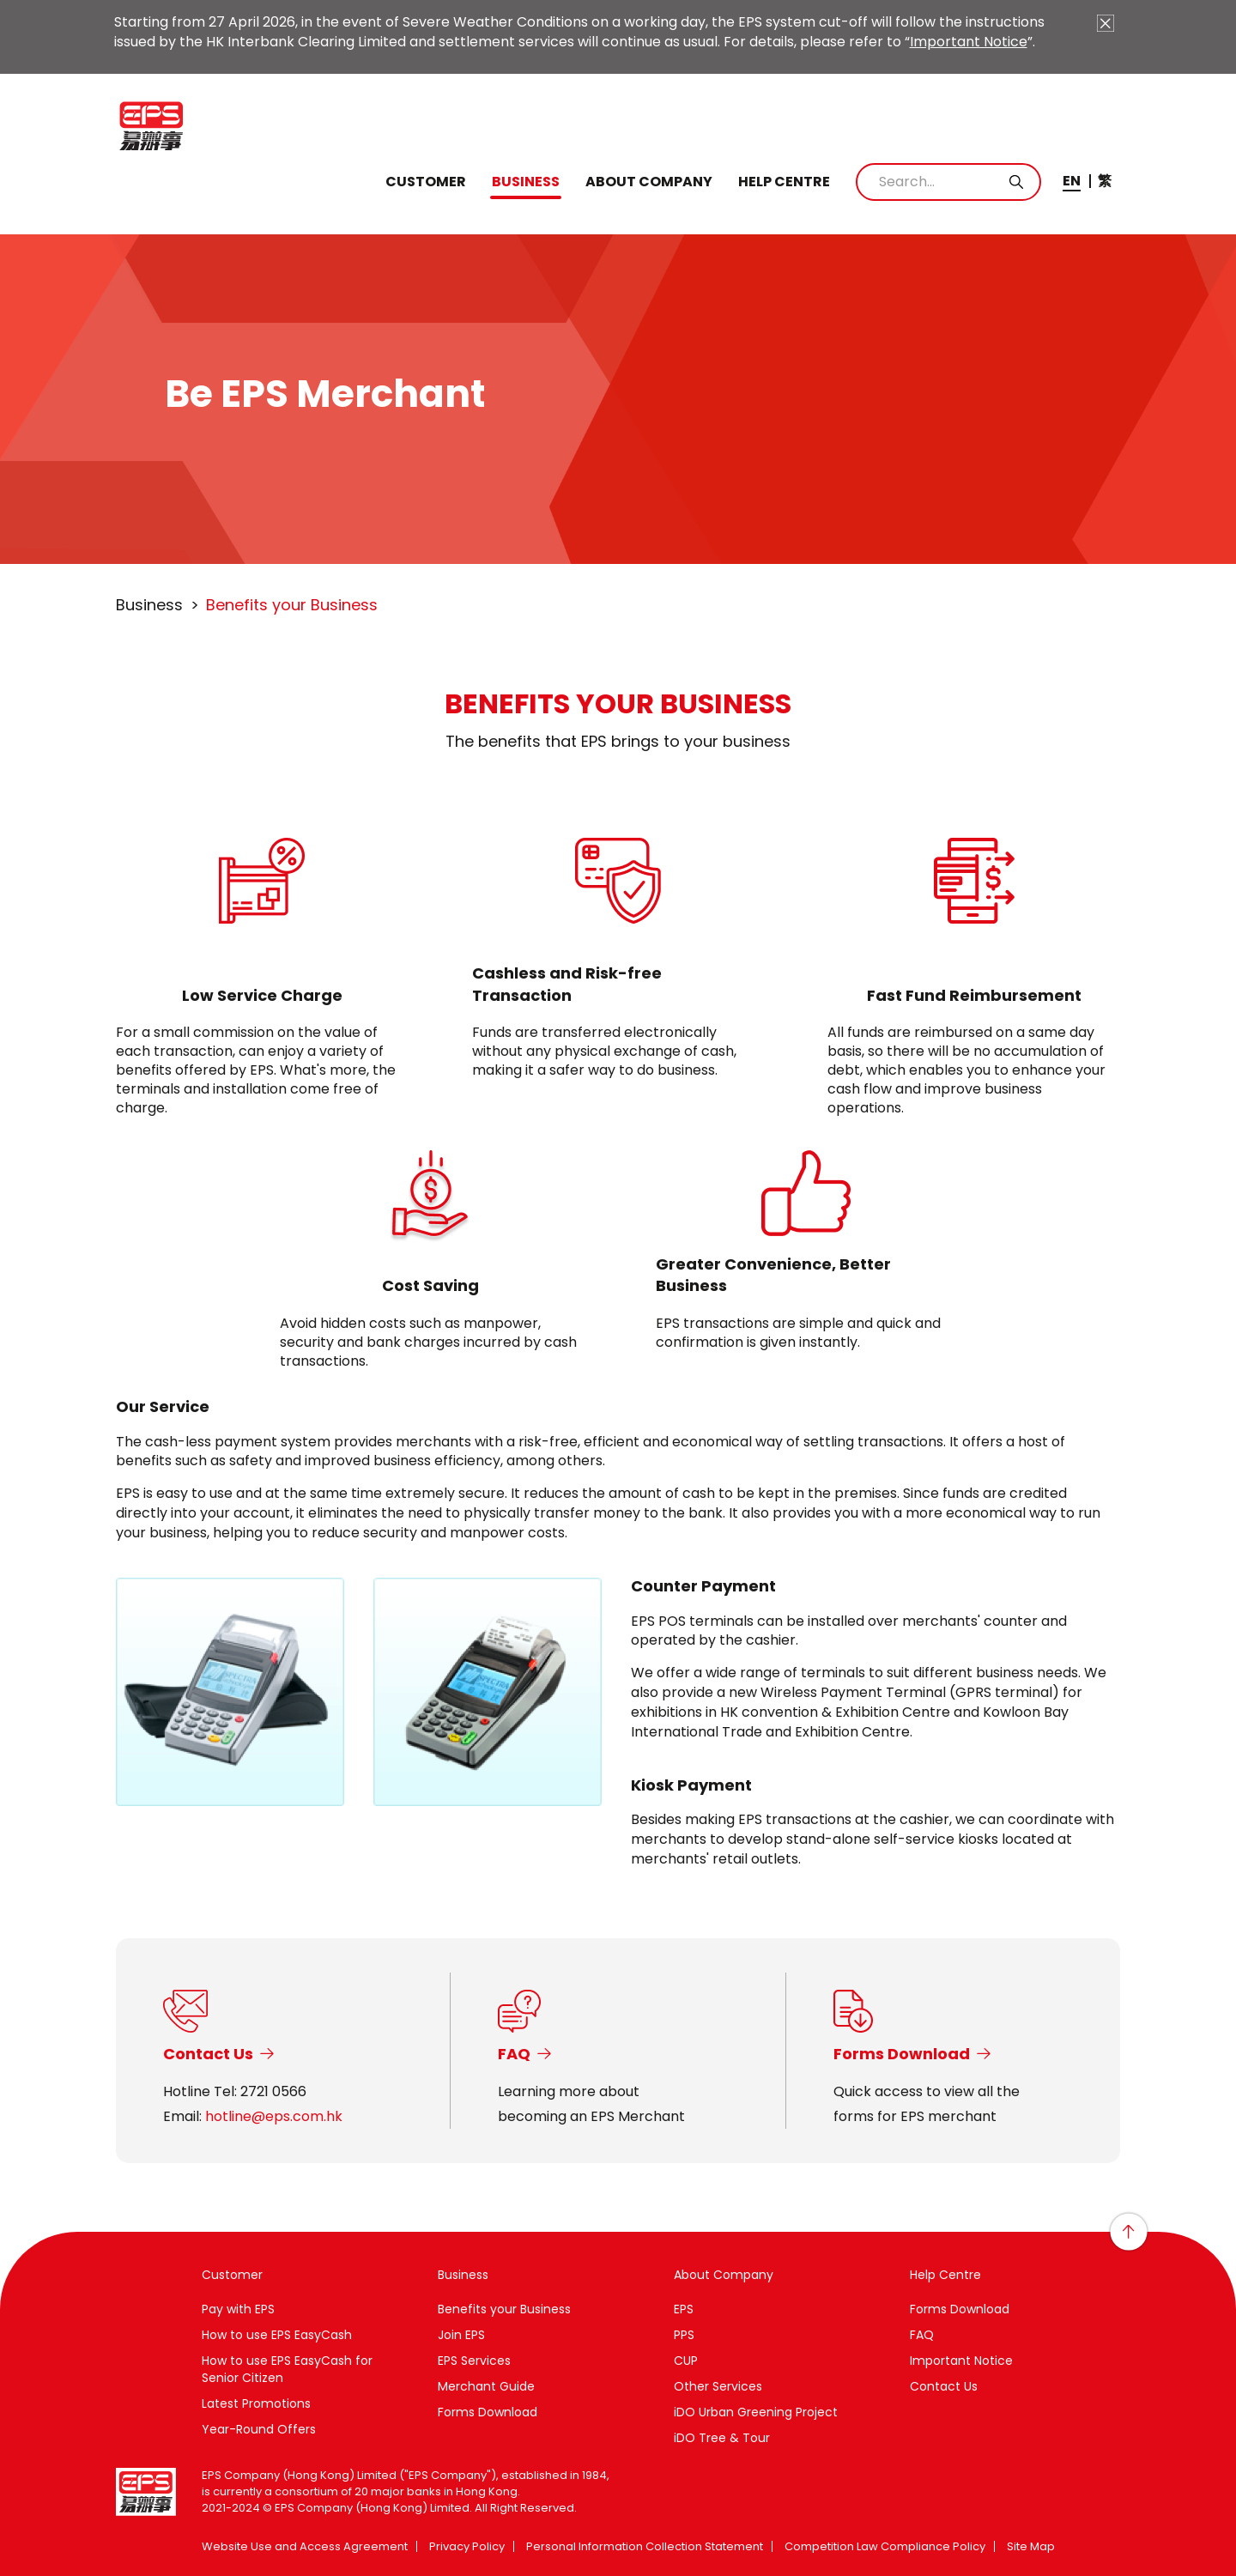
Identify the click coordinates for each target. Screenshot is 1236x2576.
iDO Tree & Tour (722, 2437)
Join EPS (461, 2334)
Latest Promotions (256, 2403)
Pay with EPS (238, 2309)
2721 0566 (273, 2091)
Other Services (718, 2386)
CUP (686, 2360)
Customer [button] (425, 182)
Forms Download (487, 2412)
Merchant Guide (486, 2386)
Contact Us (944, 2386)
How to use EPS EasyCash (277, 2334)
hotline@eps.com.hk (273, 2116)
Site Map (1031, 2546)
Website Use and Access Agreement (305, 2546)
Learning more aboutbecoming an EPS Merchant (591, 2104)
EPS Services (474, 2360)
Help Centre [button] (784, 182)
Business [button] (526, 182)
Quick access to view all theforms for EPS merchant (926, 2104)
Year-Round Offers (259, 2429)
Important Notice (968, 42)
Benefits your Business (504, 2309)
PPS (684, 2334)
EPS (684, 2309)
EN (1072, 182)
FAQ (922, 2334)
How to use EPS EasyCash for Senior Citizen (287, 2369)
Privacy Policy (467, 2546)
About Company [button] (648, 182)
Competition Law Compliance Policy (885, 2546)
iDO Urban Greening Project (756, 2412)
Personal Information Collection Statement (644, 2546)
